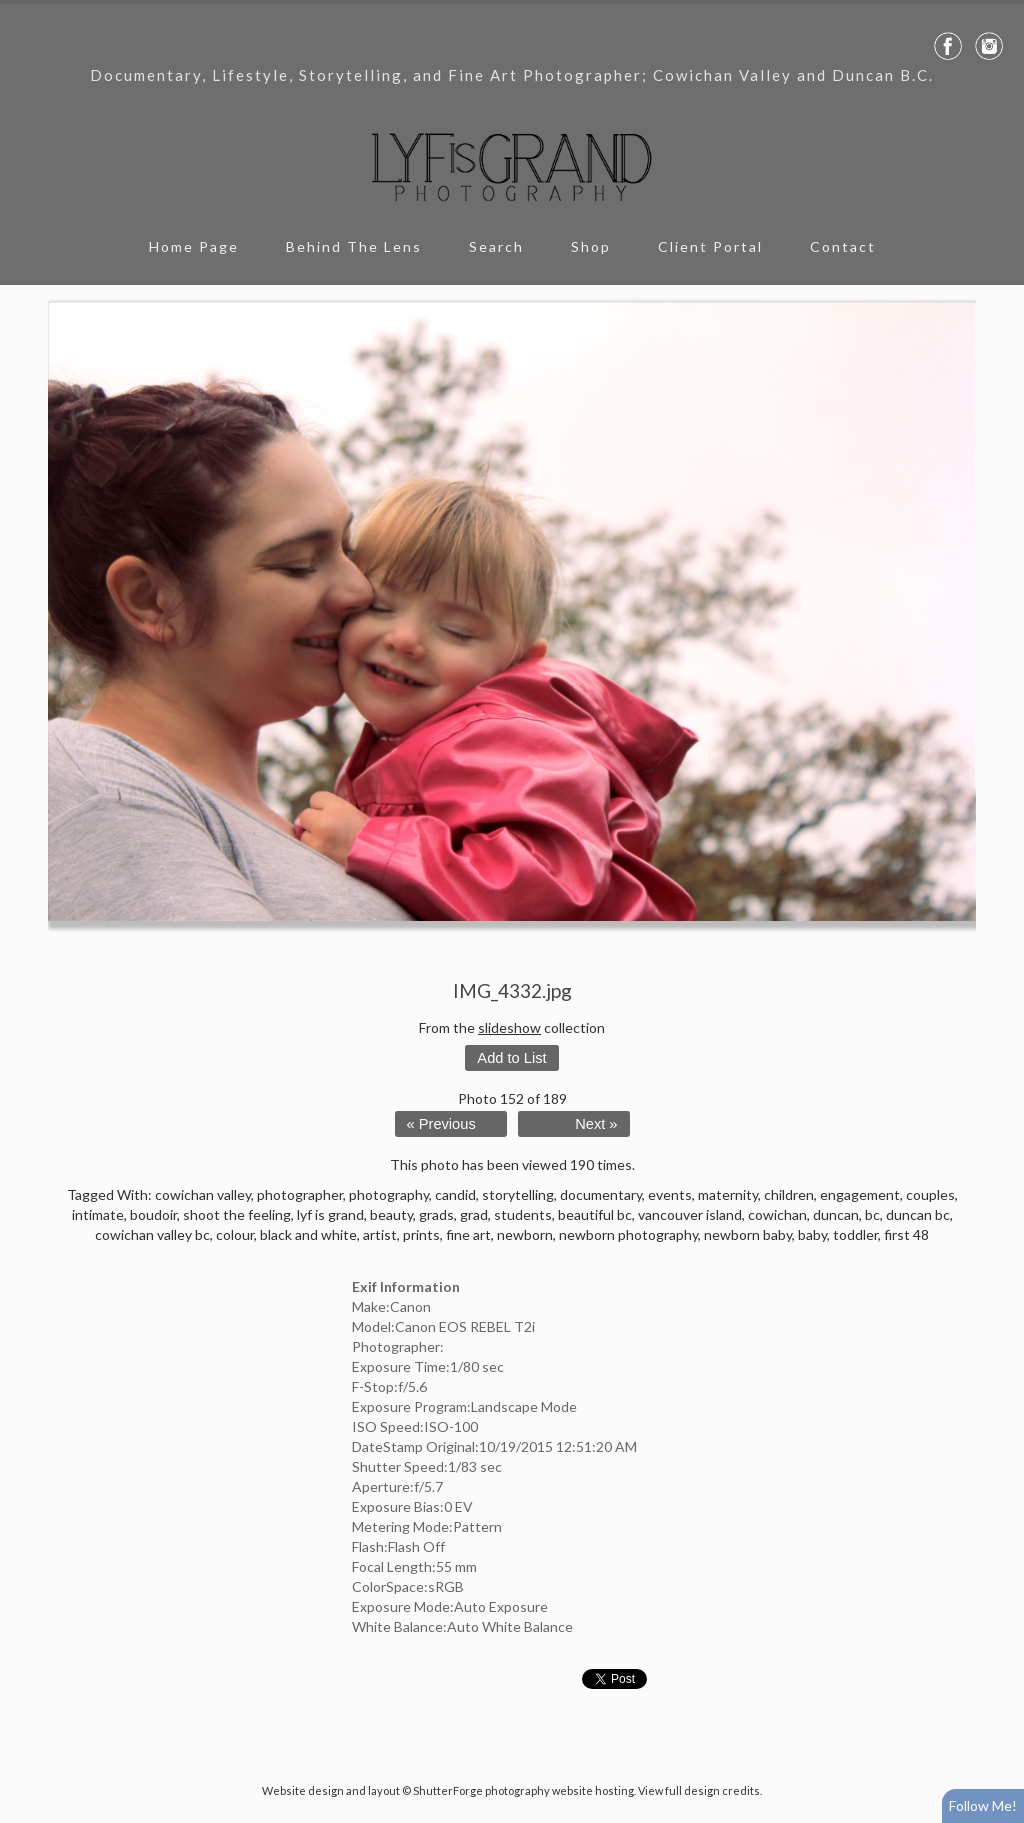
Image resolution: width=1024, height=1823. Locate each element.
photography (389, 1194)
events (670, 1194)
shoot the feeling (237, 1214)
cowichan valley (203, 1194)
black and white (308, 1234)
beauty (391, 1214)
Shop (591, 246)
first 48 (906, 1234)
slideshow (509, 1027)
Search (496, 246)
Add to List (511, 1058)
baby (812, 1234)
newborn (525, 1234)
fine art (468, 1234)
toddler (855, 1234)
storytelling (518, 1194)
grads (436, 1214)
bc (872, 1214)
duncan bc (918, 1214)
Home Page (194, 246)
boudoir (153, 1214)
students (523, 1214)
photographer (300, 1194)
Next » (596, 1124)
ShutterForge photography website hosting (523, 1790)
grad (474, 1214)
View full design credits (699, 1790)
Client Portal (710, 246)
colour (235, 1234)
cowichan (777, 1214)
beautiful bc (595, 1214)
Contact (843, 246)
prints (421, 1234)
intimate (98, 1214)
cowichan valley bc (152, 1234)
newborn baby (748, 1234)
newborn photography (628, 1234)
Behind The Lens (354, 246)
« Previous (441, 1124)
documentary (601, 1194)
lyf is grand (330, 1214)
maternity (728, 1194)
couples (930, 1194)
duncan (836, 1214)
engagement (860, 1194)
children (789, 1194)
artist (380, 1234)
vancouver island (690, 1214)
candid (455, 1194)
